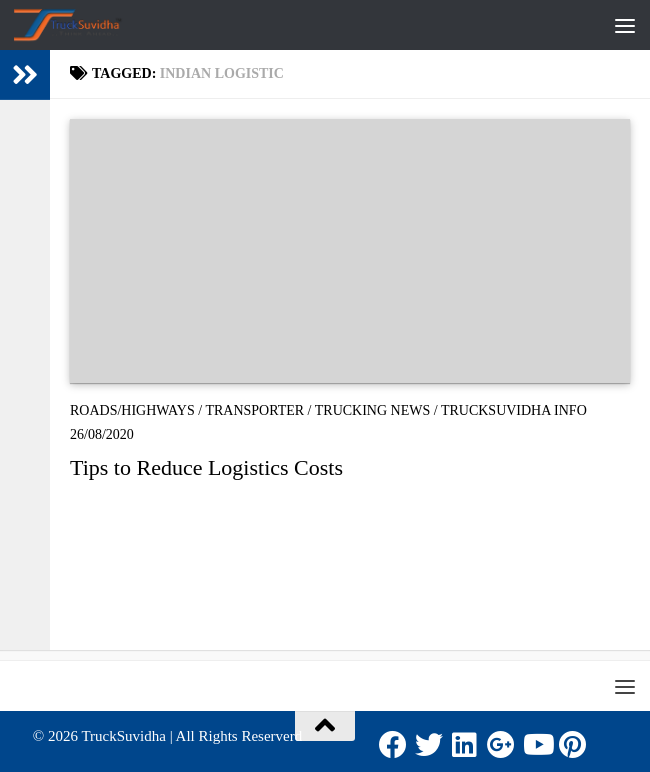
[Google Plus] (501, 745)
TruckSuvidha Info (514, 410)
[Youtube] (537, 745)
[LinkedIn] (465, 745)
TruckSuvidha (123, 736)
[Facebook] (393, 745)
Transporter (254, 410)
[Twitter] (429, 745)
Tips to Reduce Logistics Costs (206, 467)
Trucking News (373, 410)
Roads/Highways (132, 410)
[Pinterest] (573, 745)
